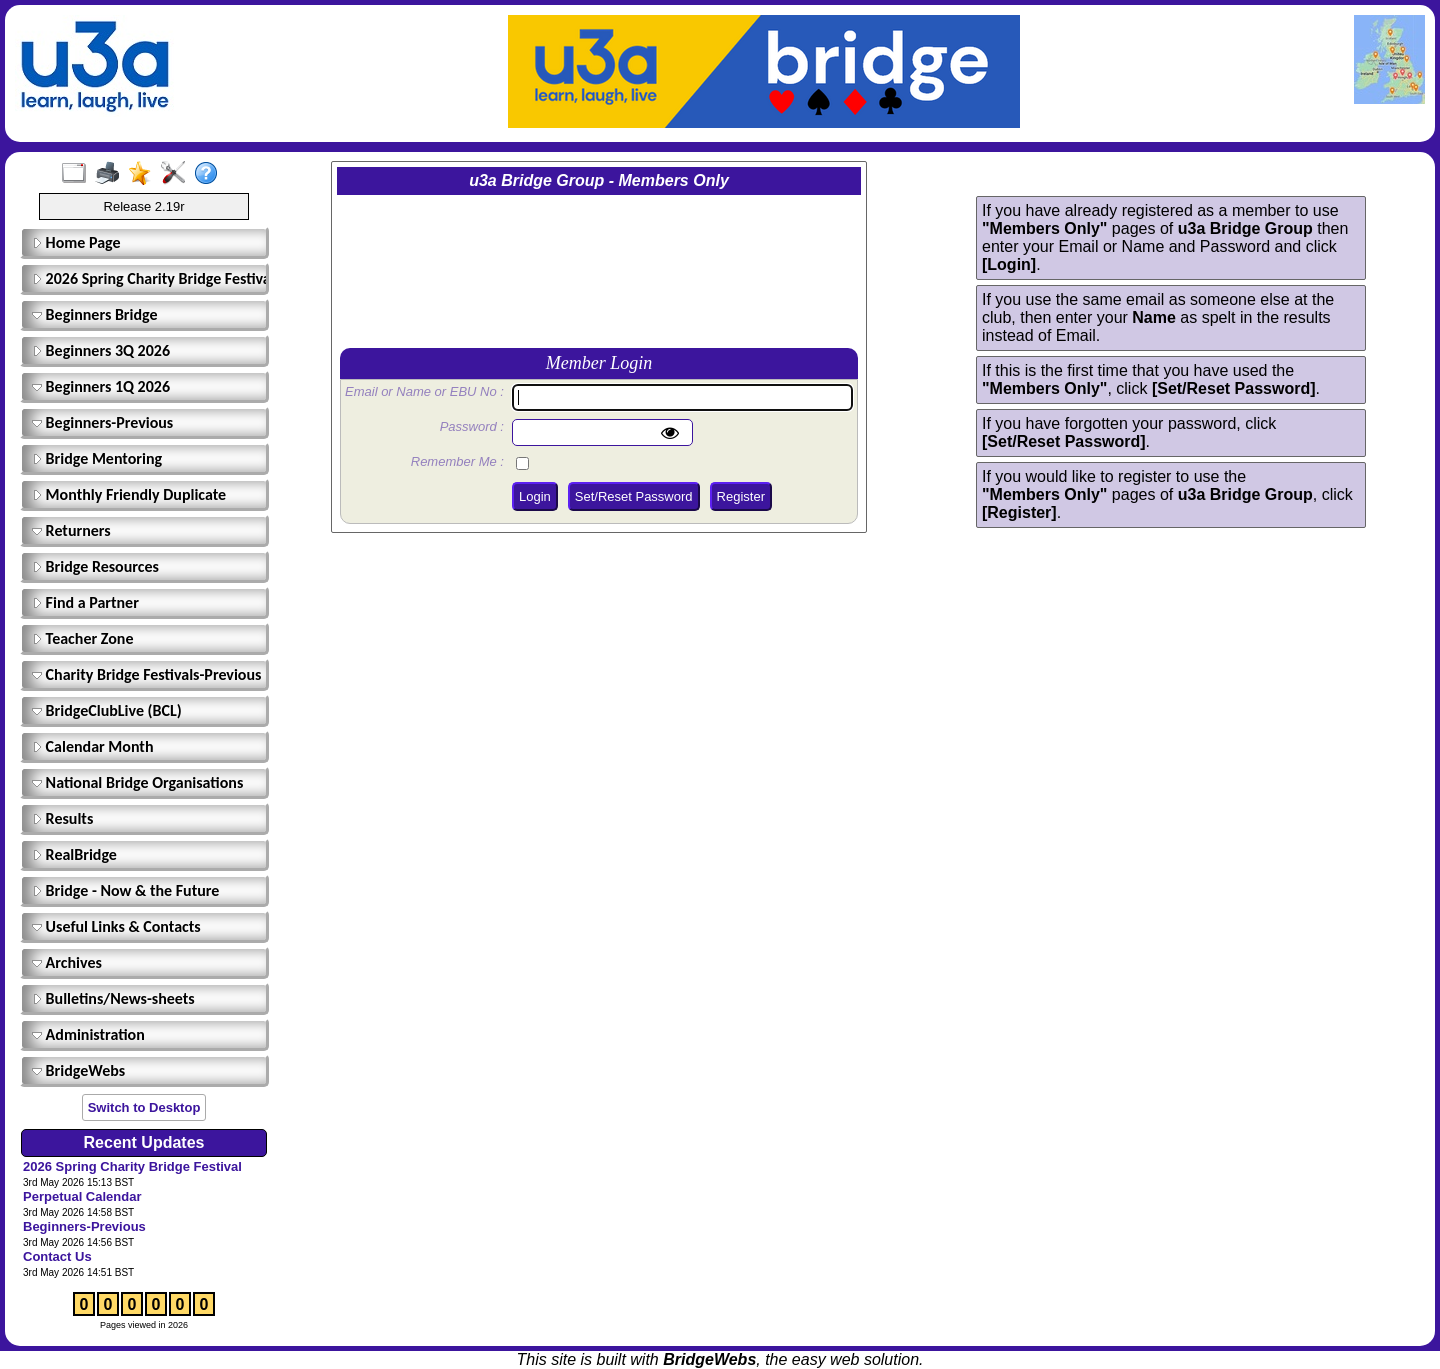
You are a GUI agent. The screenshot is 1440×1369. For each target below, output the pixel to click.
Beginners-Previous (102, 422)
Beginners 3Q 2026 (101, 350)
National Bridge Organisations (137, 782)
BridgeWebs (78, 1070)
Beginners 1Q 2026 (101, 386)
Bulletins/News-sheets (113, 998)
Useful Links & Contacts (116, 926)
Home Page (76, 242)
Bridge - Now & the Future (125, 890)
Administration (88, 1034)
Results (62, 818)
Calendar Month (93, 746)
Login (535, 496)
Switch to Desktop (144, 1107)
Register (741, 496)
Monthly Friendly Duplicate (129, 494)
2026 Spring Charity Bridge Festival (147, 278)
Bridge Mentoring (97, 458)
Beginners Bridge (95, 314)
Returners (71, 530)
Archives (67, 962)
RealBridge (74, 854)
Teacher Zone (82, 638)
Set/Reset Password (634, 496)
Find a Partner (85, 602)
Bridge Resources (95, 566)
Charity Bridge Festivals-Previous (146, 674)
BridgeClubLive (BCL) (107, 710)
